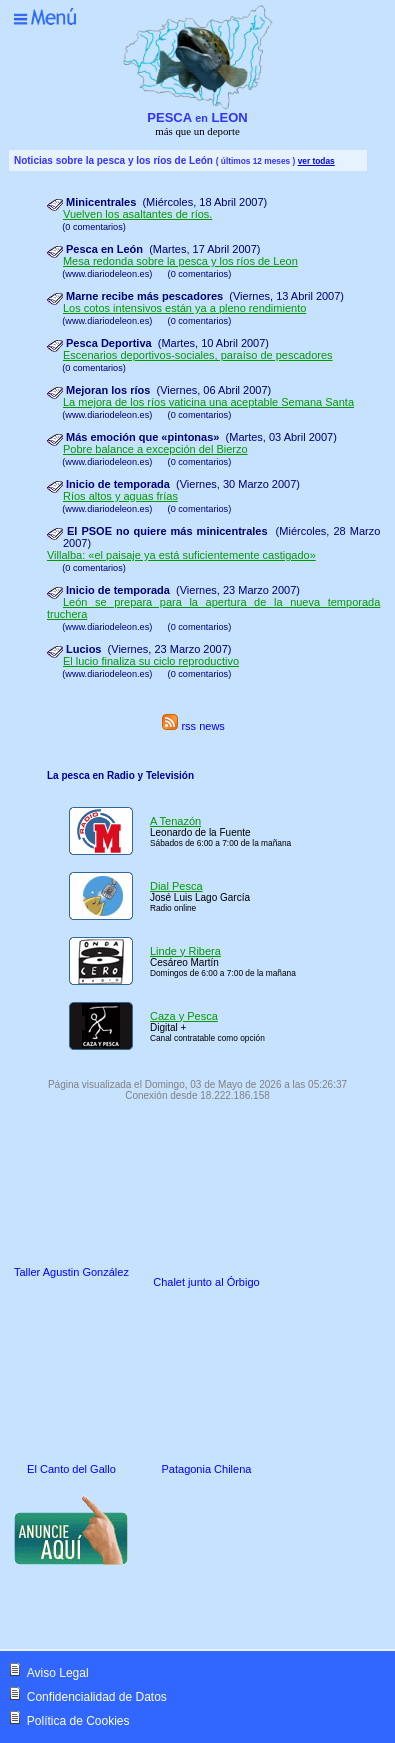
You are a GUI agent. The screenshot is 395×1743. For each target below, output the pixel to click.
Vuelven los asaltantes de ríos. (137, 214)
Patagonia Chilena (207, 1469)
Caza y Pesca (184, 1016)
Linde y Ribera (185, 951)
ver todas (316, 161)
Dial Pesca (176, 886)
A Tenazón (175, 821)
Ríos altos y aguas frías (120, 496)
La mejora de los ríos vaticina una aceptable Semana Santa (208, 402)
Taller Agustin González (71, 1272)
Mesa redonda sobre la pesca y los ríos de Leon (180, 261)
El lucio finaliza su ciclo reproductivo (151, 661)
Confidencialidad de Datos (97, 1697)
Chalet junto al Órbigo (206, 1282)
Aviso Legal (58, 1673)
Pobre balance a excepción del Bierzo (155, 449)
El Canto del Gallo (71, 1469)
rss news (193, 726)
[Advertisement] (178, 1610)
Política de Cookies (78, 1721)
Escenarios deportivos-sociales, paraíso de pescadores (198, 355)
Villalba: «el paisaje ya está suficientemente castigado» (181, 555)
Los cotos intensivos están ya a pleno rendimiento (184, 308)
